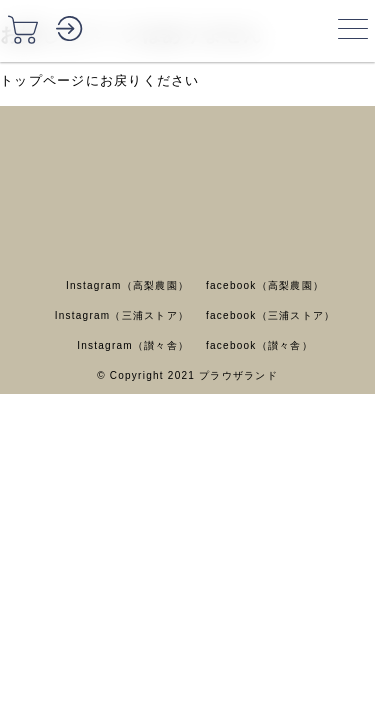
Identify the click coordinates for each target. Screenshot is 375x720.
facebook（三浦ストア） (270, 315)
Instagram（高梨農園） (127, 285)
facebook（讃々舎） (259, 345)
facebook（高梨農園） (265, 285)
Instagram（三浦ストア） (122, 315)
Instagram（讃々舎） (133, 345)
